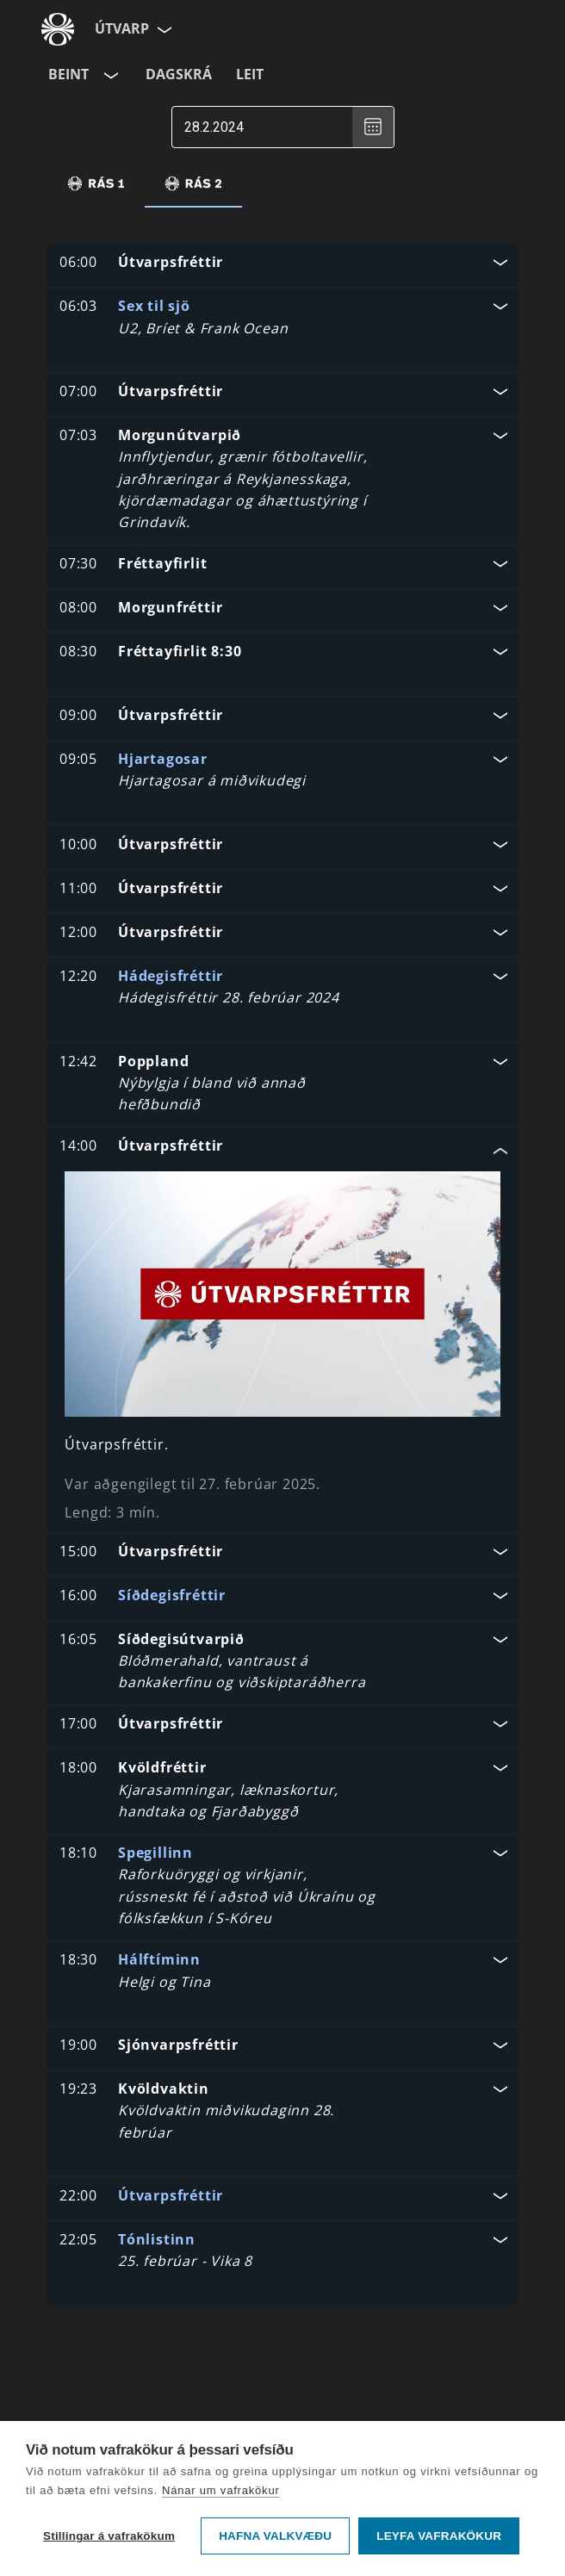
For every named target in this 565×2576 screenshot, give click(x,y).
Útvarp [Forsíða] (122, 28)
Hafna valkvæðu (275, 2535)
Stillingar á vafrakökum (109, 2535)
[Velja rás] (109, 75)
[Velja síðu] (163, 29)
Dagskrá (179, 74)
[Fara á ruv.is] (57, 29)
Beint (68, 74)
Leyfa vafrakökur (438, 2535)
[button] (282, 263)
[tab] (96, 183)
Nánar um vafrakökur (221, 2490)
